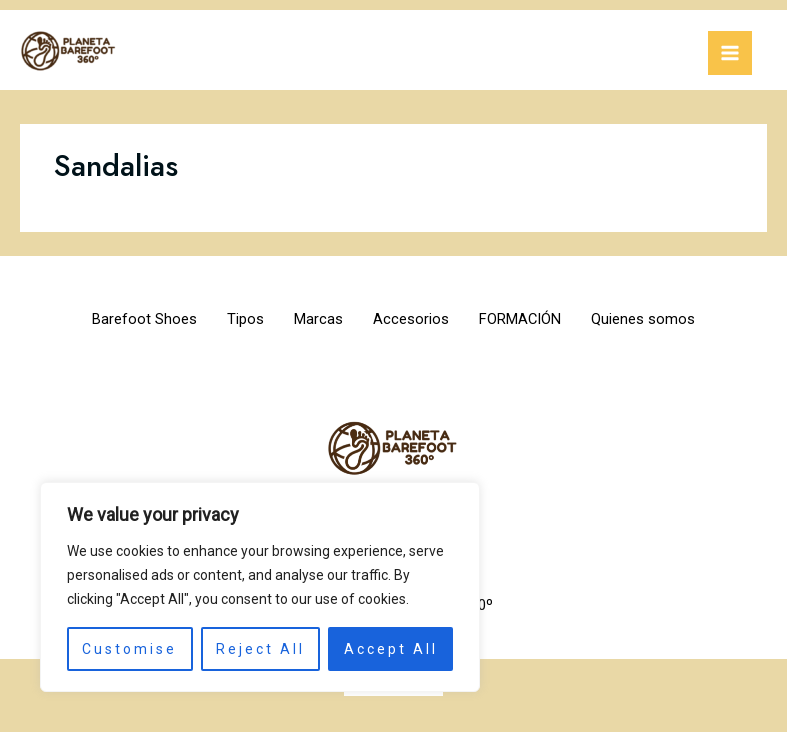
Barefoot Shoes (119, 319)
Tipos (230, 319)
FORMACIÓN (535, 319)
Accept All (391, 649)
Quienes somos (669, 319)
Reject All (260, 649)
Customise (129, 649)
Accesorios (416, 319)
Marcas (313, 319)
